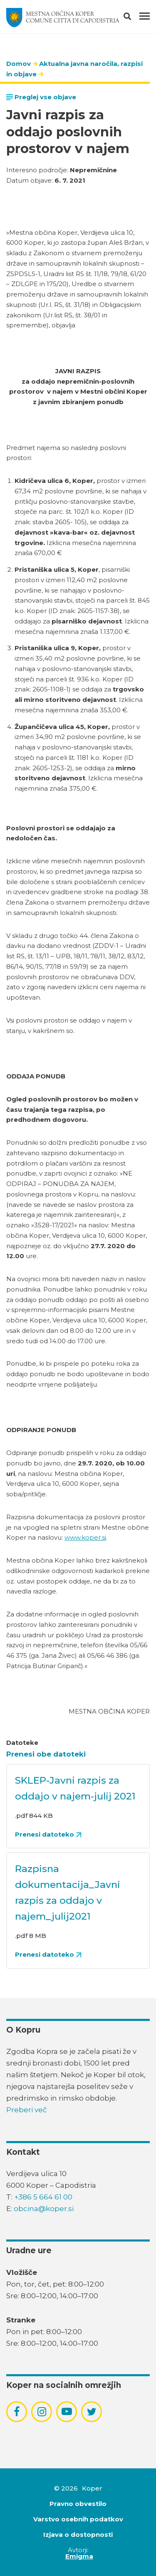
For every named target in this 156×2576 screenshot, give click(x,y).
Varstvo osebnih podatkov (78, 2519)
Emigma (79, 2556)
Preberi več (26, 2110)
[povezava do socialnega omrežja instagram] (41, 2411)
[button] (134, 18)
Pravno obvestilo (78, 2504)
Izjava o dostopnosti (78, 2534)
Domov (18, 64)
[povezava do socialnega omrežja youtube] (67, 2411)
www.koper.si (85, 1537)
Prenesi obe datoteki (46, 1754)
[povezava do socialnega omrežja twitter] (92, 2411)
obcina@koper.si (44, 2208)
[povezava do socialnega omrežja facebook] (17, 2411)
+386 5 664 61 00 (43, 2197)
